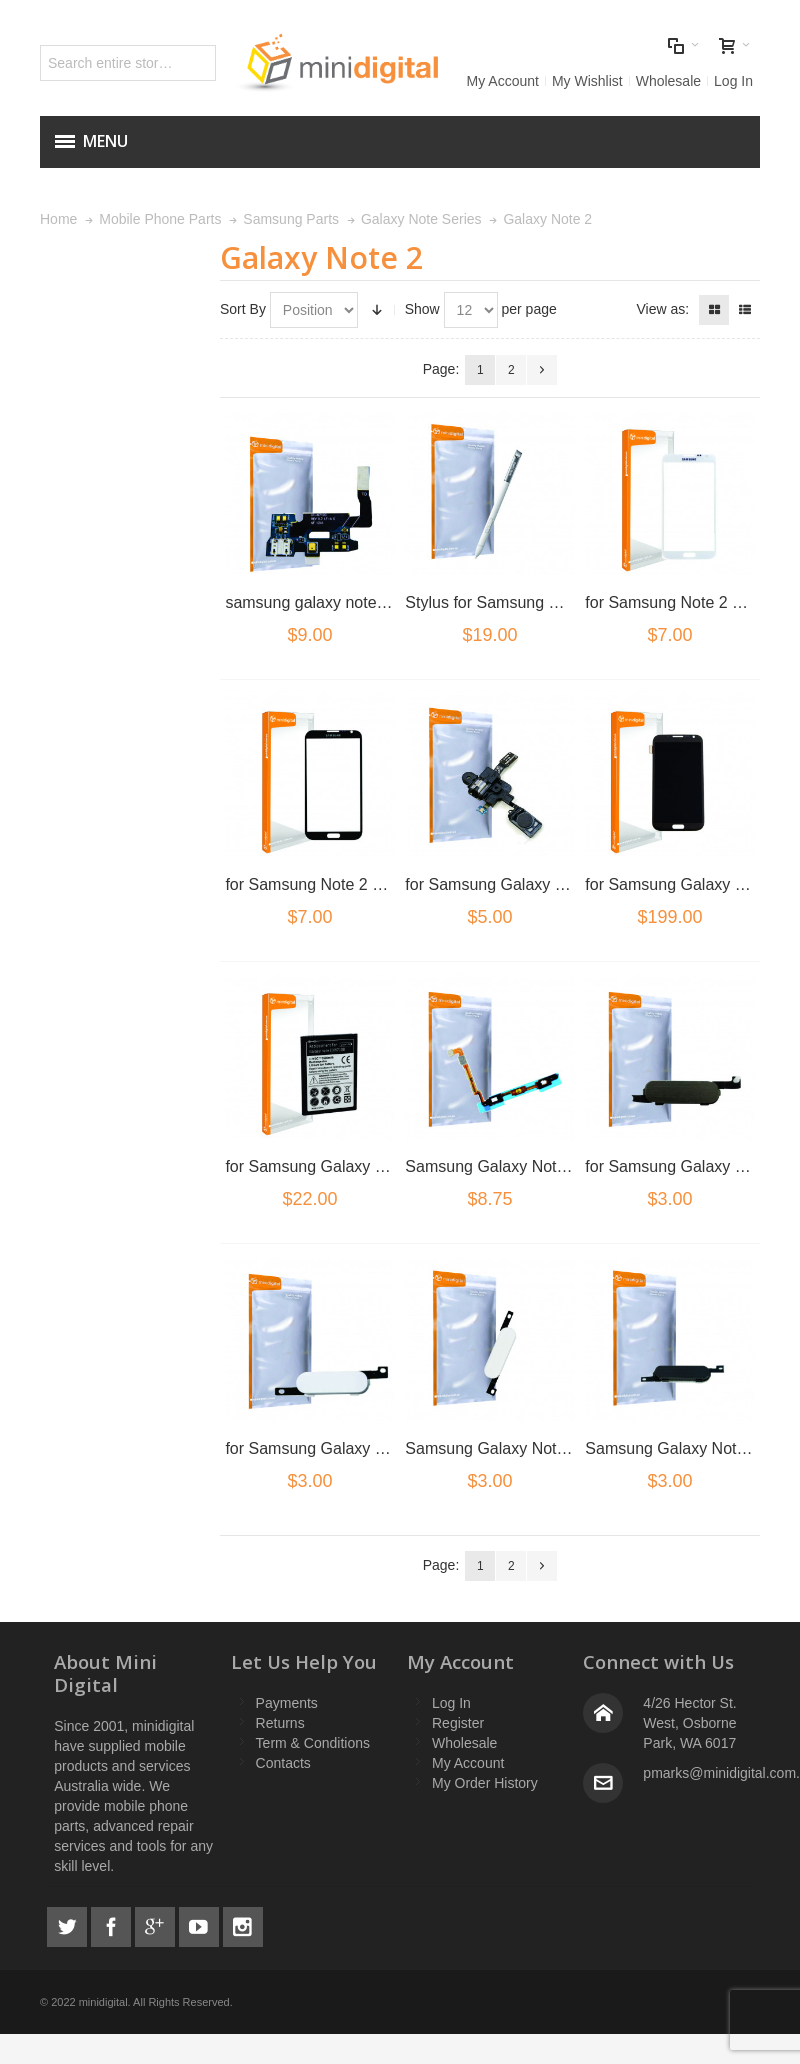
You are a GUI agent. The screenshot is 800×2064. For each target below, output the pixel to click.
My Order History (485, 1783)
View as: (662, 309)
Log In (733, 81)
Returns (280, 1723)
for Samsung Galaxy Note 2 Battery (351, 1166)
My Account (503, 81)
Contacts (283, 1763)
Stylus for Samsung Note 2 (500, 602)
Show (422, 309)
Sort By (243, 309)
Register (458, 1723)
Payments (287, 1703)
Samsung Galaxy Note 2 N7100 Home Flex (558, 1166)
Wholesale (668, 81)
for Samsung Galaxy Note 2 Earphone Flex (557, 884)
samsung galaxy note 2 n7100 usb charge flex (388, 602)
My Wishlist (587, 81)
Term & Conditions (313, 1743)
